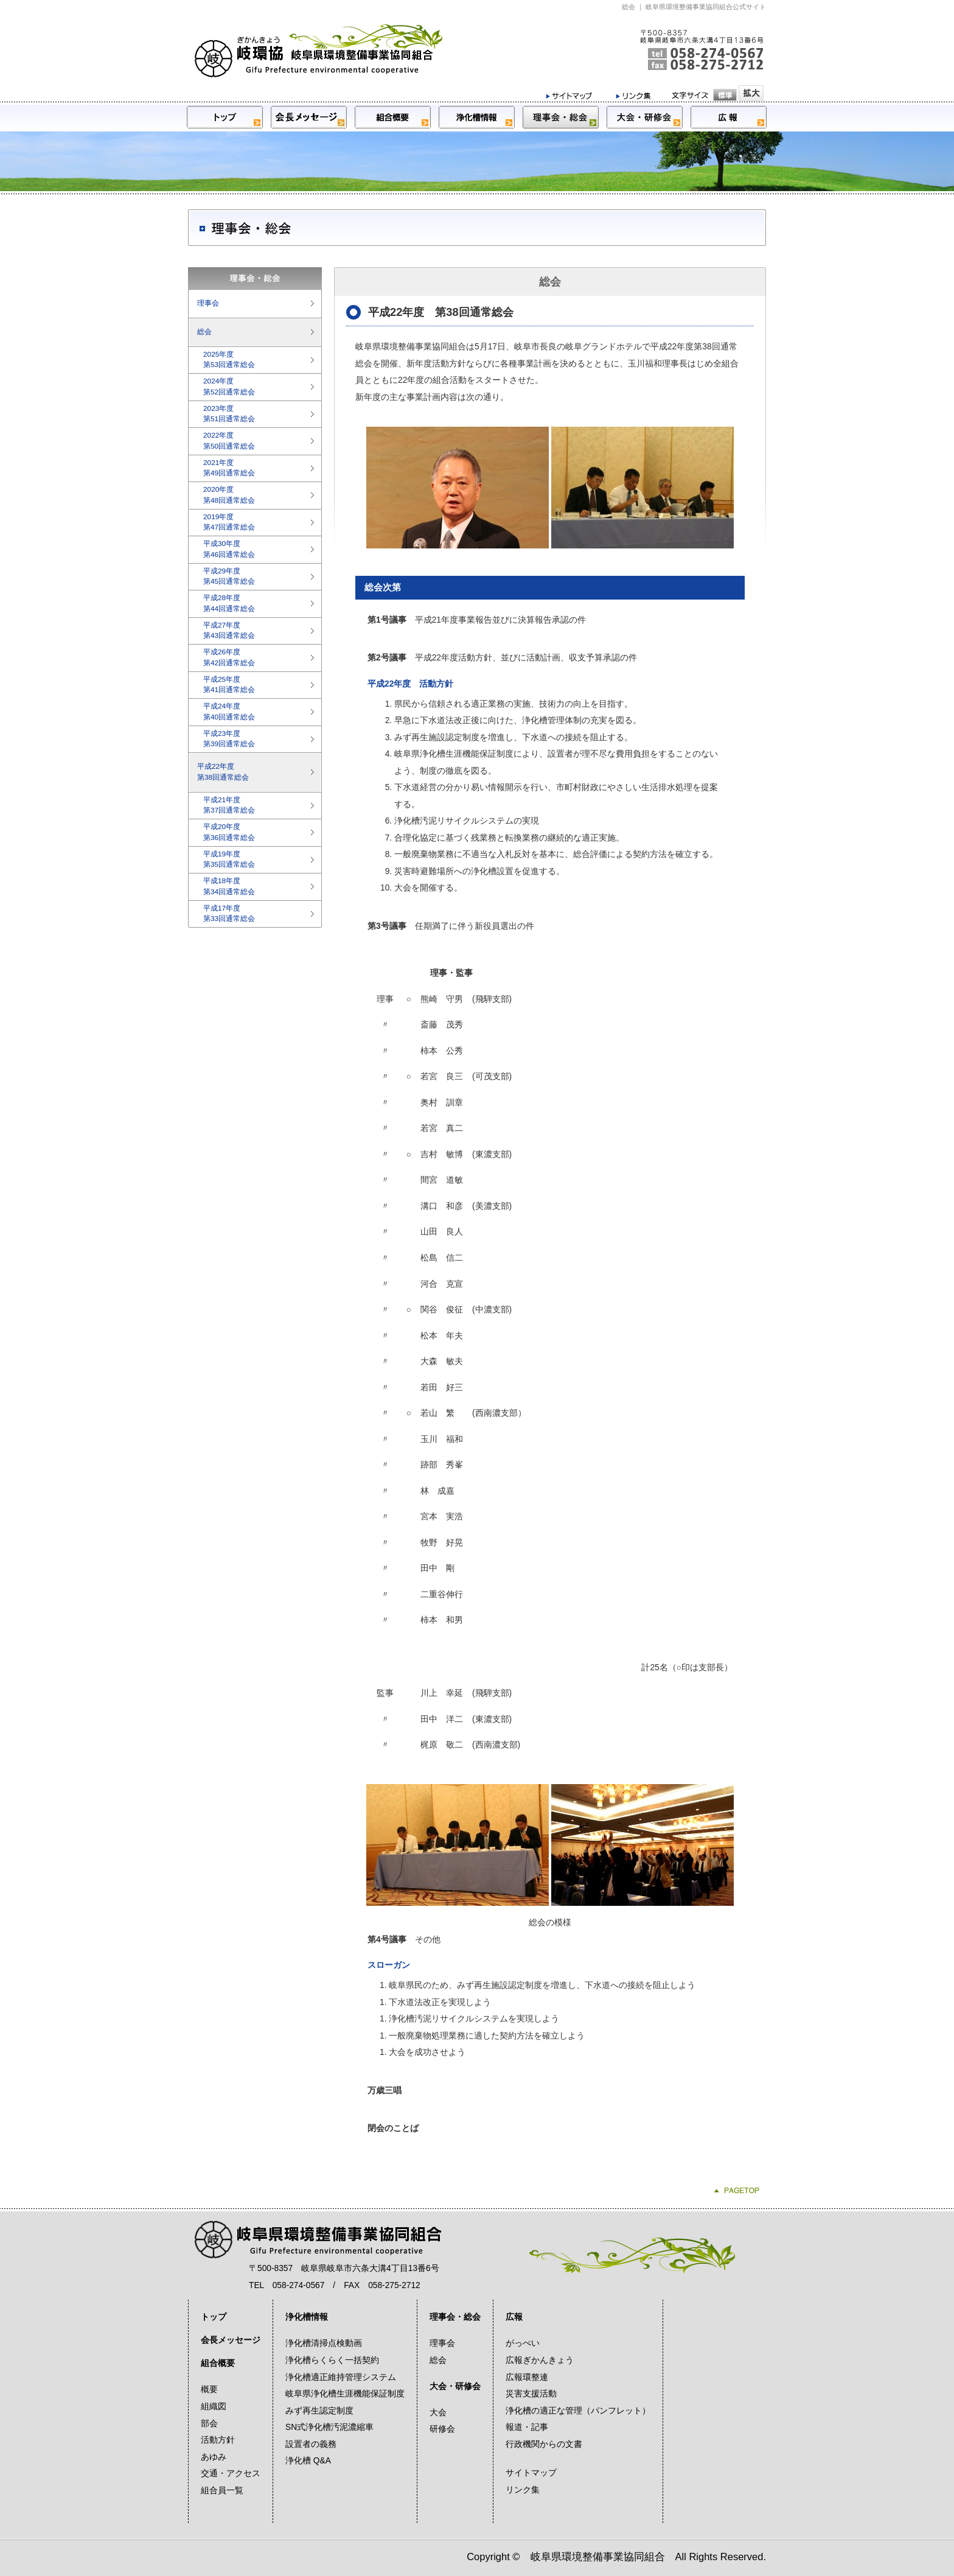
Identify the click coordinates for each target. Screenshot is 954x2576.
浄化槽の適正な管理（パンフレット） (578, 2410)
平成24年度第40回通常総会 (229, 711)
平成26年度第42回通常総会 (229, 657)
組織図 (213, 2406)
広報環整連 (527, 2377)
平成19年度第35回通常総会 (229, 859)
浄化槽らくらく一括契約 (332, 2360)
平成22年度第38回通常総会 (223, 772)
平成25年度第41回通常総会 (229, 685)
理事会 (208, 303)
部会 (209, 2423)
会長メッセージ (230, 2340)
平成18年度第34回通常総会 (229, 886)
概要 (209, 2389)
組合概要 (218, 2363)
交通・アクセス (230, 2473)
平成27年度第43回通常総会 (229, 630)
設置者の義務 (310, 2444)
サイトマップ (531, 2472)
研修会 (442, 2429)
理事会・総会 (455, 2317)
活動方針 (218, 2440)
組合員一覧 (222, 2490)
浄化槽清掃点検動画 (323, 2343)
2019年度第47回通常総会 (229, 522)
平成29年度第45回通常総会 (229, 576)
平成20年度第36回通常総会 (229, 832)
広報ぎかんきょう (540, 2360)
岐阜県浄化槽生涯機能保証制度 (345, 2393)
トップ (213, 2317)
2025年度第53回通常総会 (229, 359)
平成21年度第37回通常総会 (229, 805)
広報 (514, 2317)
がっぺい (523, 2343)
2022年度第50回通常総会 (229, 440)
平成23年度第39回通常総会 (229, 739)
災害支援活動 (531, 2393)
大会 (438, 2412)
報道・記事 (527, 2427)
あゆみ (213, 2457)
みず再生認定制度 (319, 2410)
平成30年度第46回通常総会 (229, 549)
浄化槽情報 (306, 2317)
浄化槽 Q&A (308, 2460)
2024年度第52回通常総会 (229, 386)
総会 (204, 331)
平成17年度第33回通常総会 (229, 913)
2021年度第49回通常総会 (229, 468)
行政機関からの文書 (544, 2444)
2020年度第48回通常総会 (229, 495)
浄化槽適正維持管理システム (340, 2377)
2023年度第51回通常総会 (229, 414)
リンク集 (523, 2489)
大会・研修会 (455, 2386)
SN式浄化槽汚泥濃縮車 (329, 2427)
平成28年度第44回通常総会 (229, 603)
